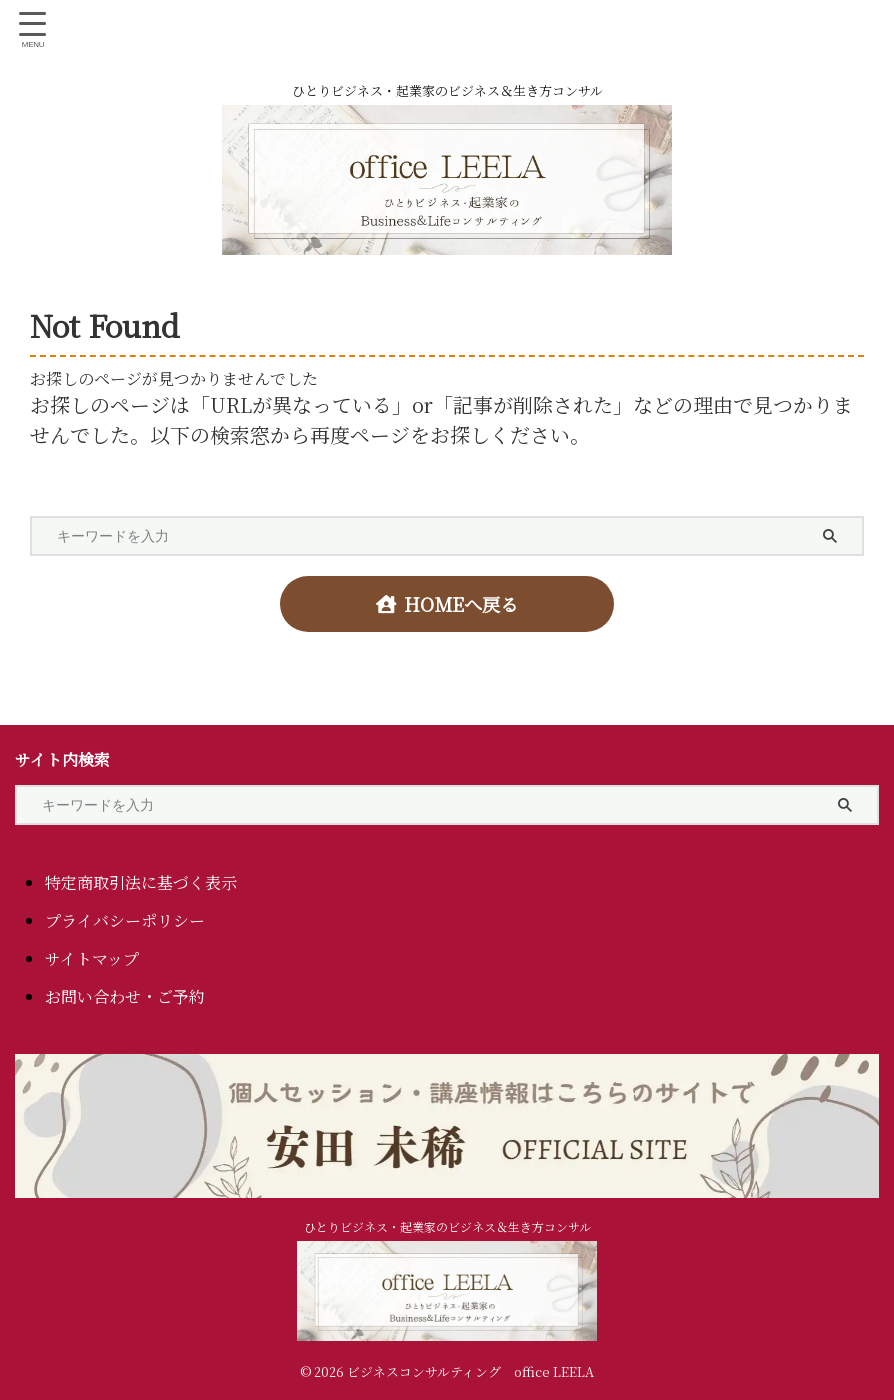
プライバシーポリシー (125, 919)
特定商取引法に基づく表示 (141, 881)
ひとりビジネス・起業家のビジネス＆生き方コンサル (447, 1225)
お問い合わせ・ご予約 (125, 995)
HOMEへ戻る (447, 604)
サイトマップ (92, 957)
